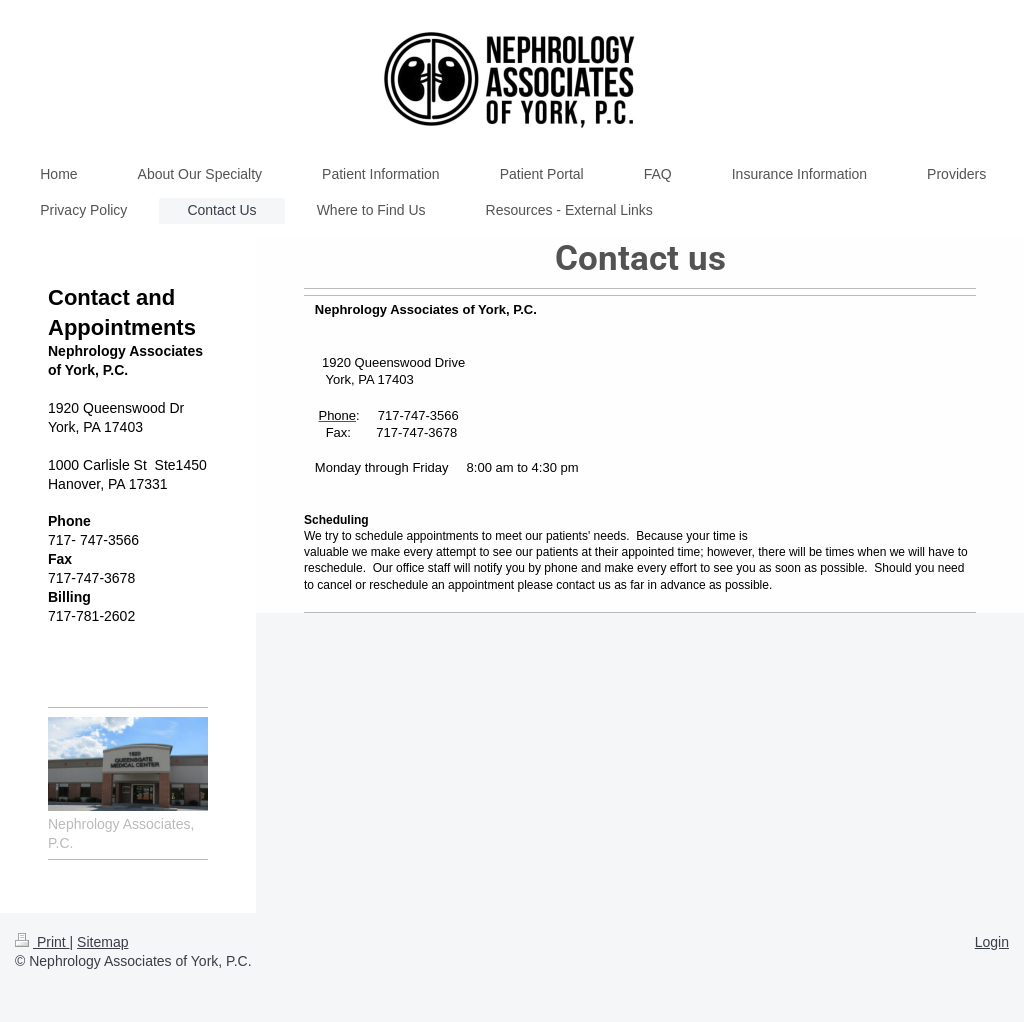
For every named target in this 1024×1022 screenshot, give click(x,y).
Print (42, 942)
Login (992, 942)
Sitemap (102, 942)
